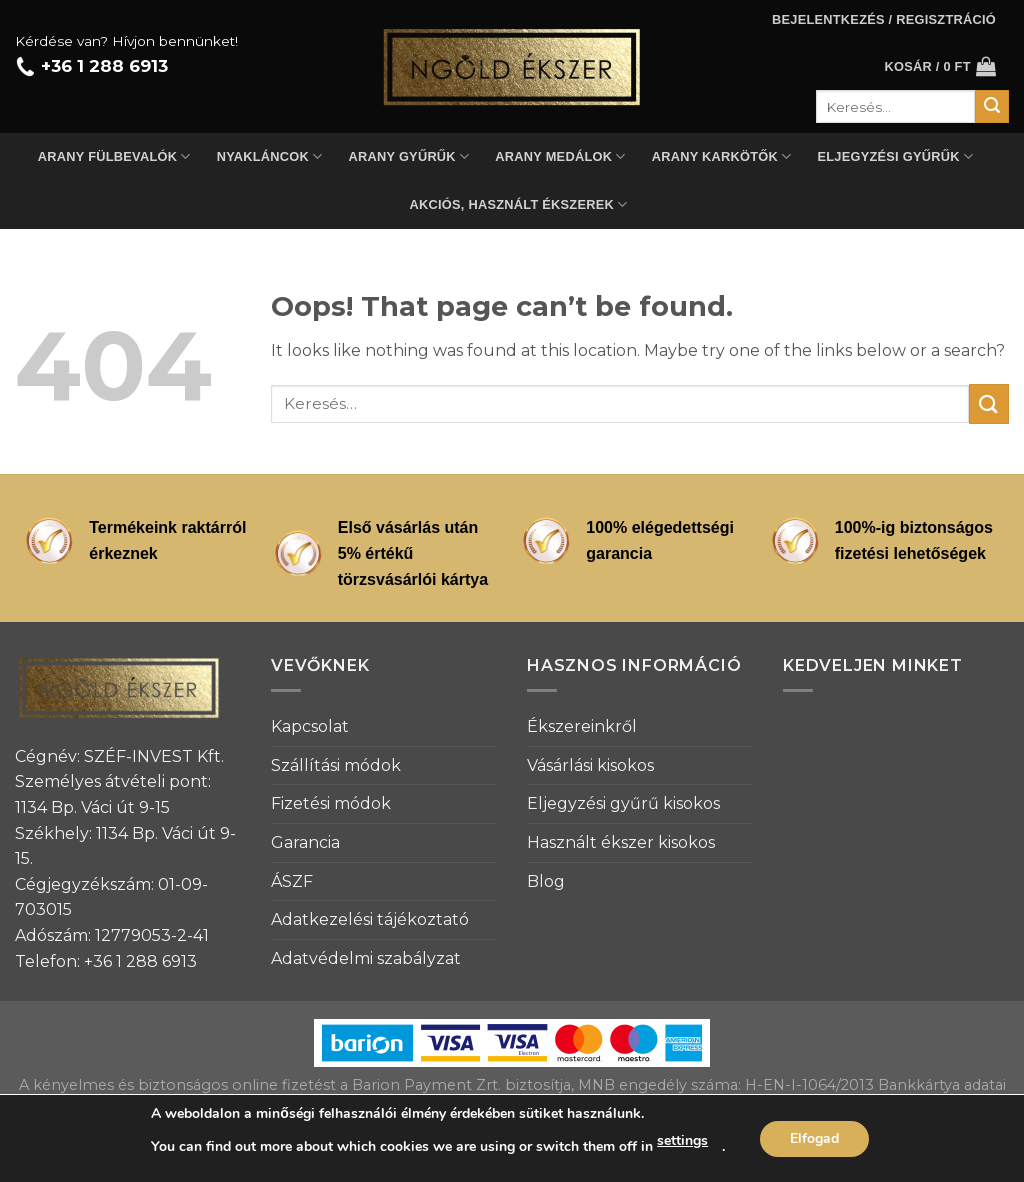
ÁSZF (292, 881)
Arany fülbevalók (114, 156)
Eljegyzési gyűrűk (895, 156)
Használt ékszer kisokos (621, 842)
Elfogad (814, 1138)
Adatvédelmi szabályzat (366, 958)
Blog (546, 881)
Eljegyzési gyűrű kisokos (623, 803)
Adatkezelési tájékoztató (370, 919)
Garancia (305, 842)
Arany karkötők (722, 156)
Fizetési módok (331, 803)
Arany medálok (560, 156)
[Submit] (989, 403)
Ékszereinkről (582, 726)
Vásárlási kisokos (590, 765)
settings (682, 1140)
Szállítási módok (336, 765)
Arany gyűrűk (409, 156)
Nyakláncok (270, 156)
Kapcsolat (310, 726)
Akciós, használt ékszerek (519, 204)
